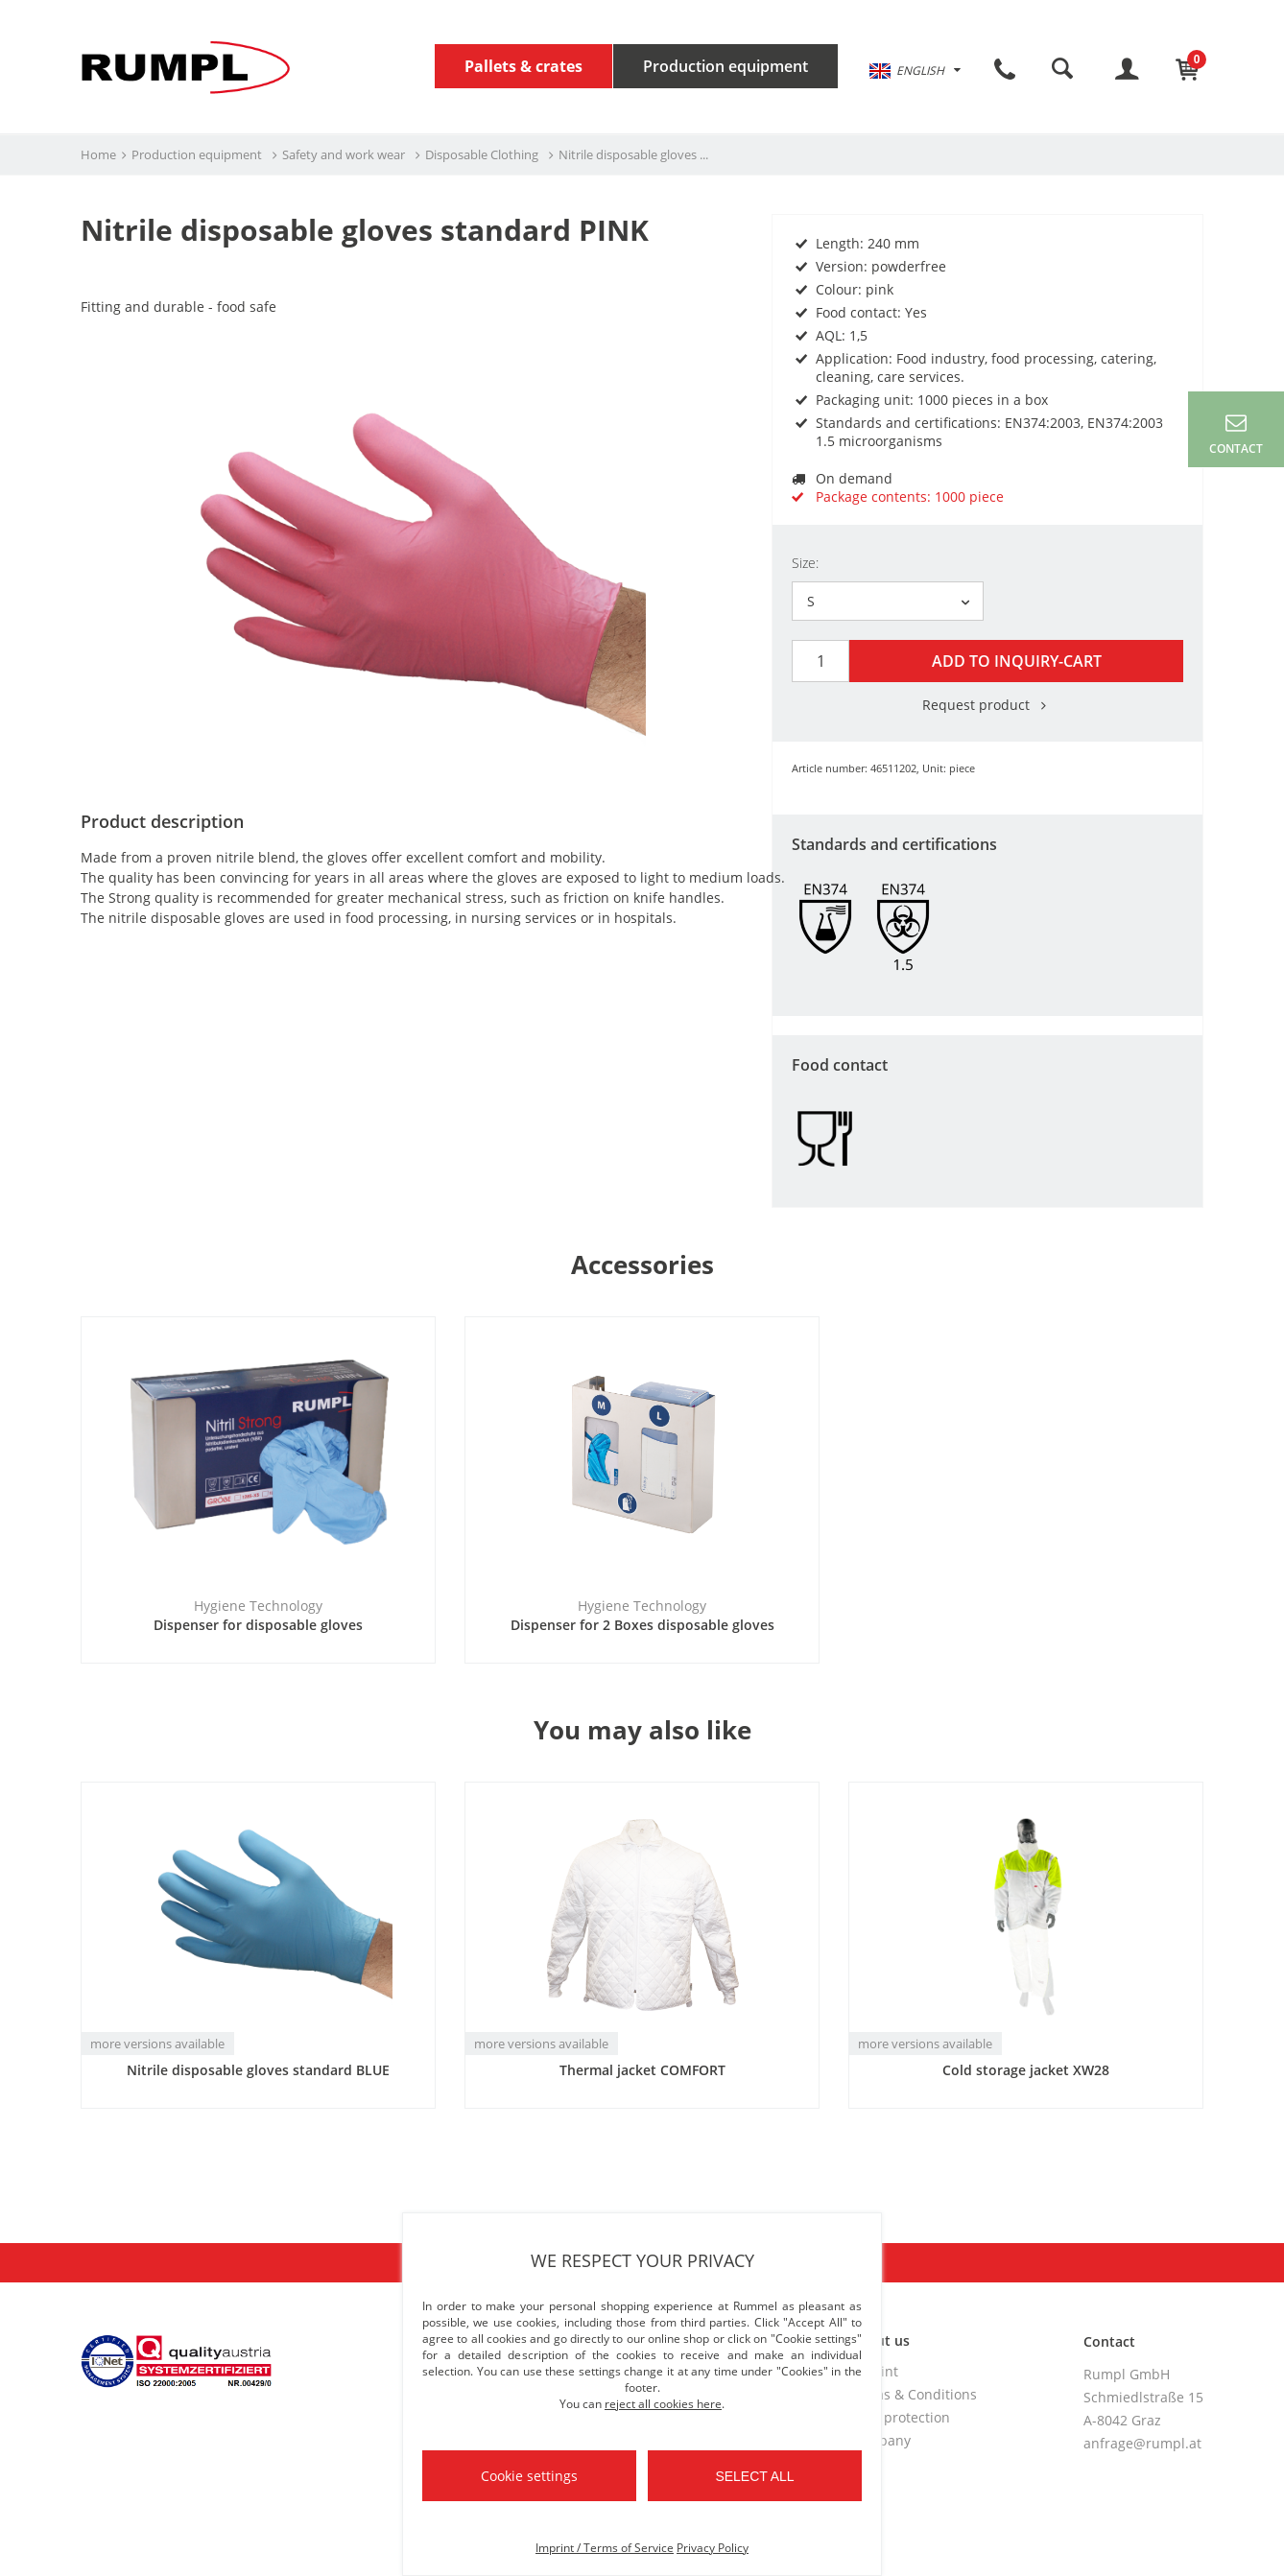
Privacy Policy (713, 2548)
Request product (987, 702)
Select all (754, 2476)
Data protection (900, 2414)
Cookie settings (529, 2476)
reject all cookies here (663, 2404)
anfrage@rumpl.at (1142, 2440)
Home (98, 154)
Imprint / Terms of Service (604, 2548)
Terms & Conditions (913, 2391)
